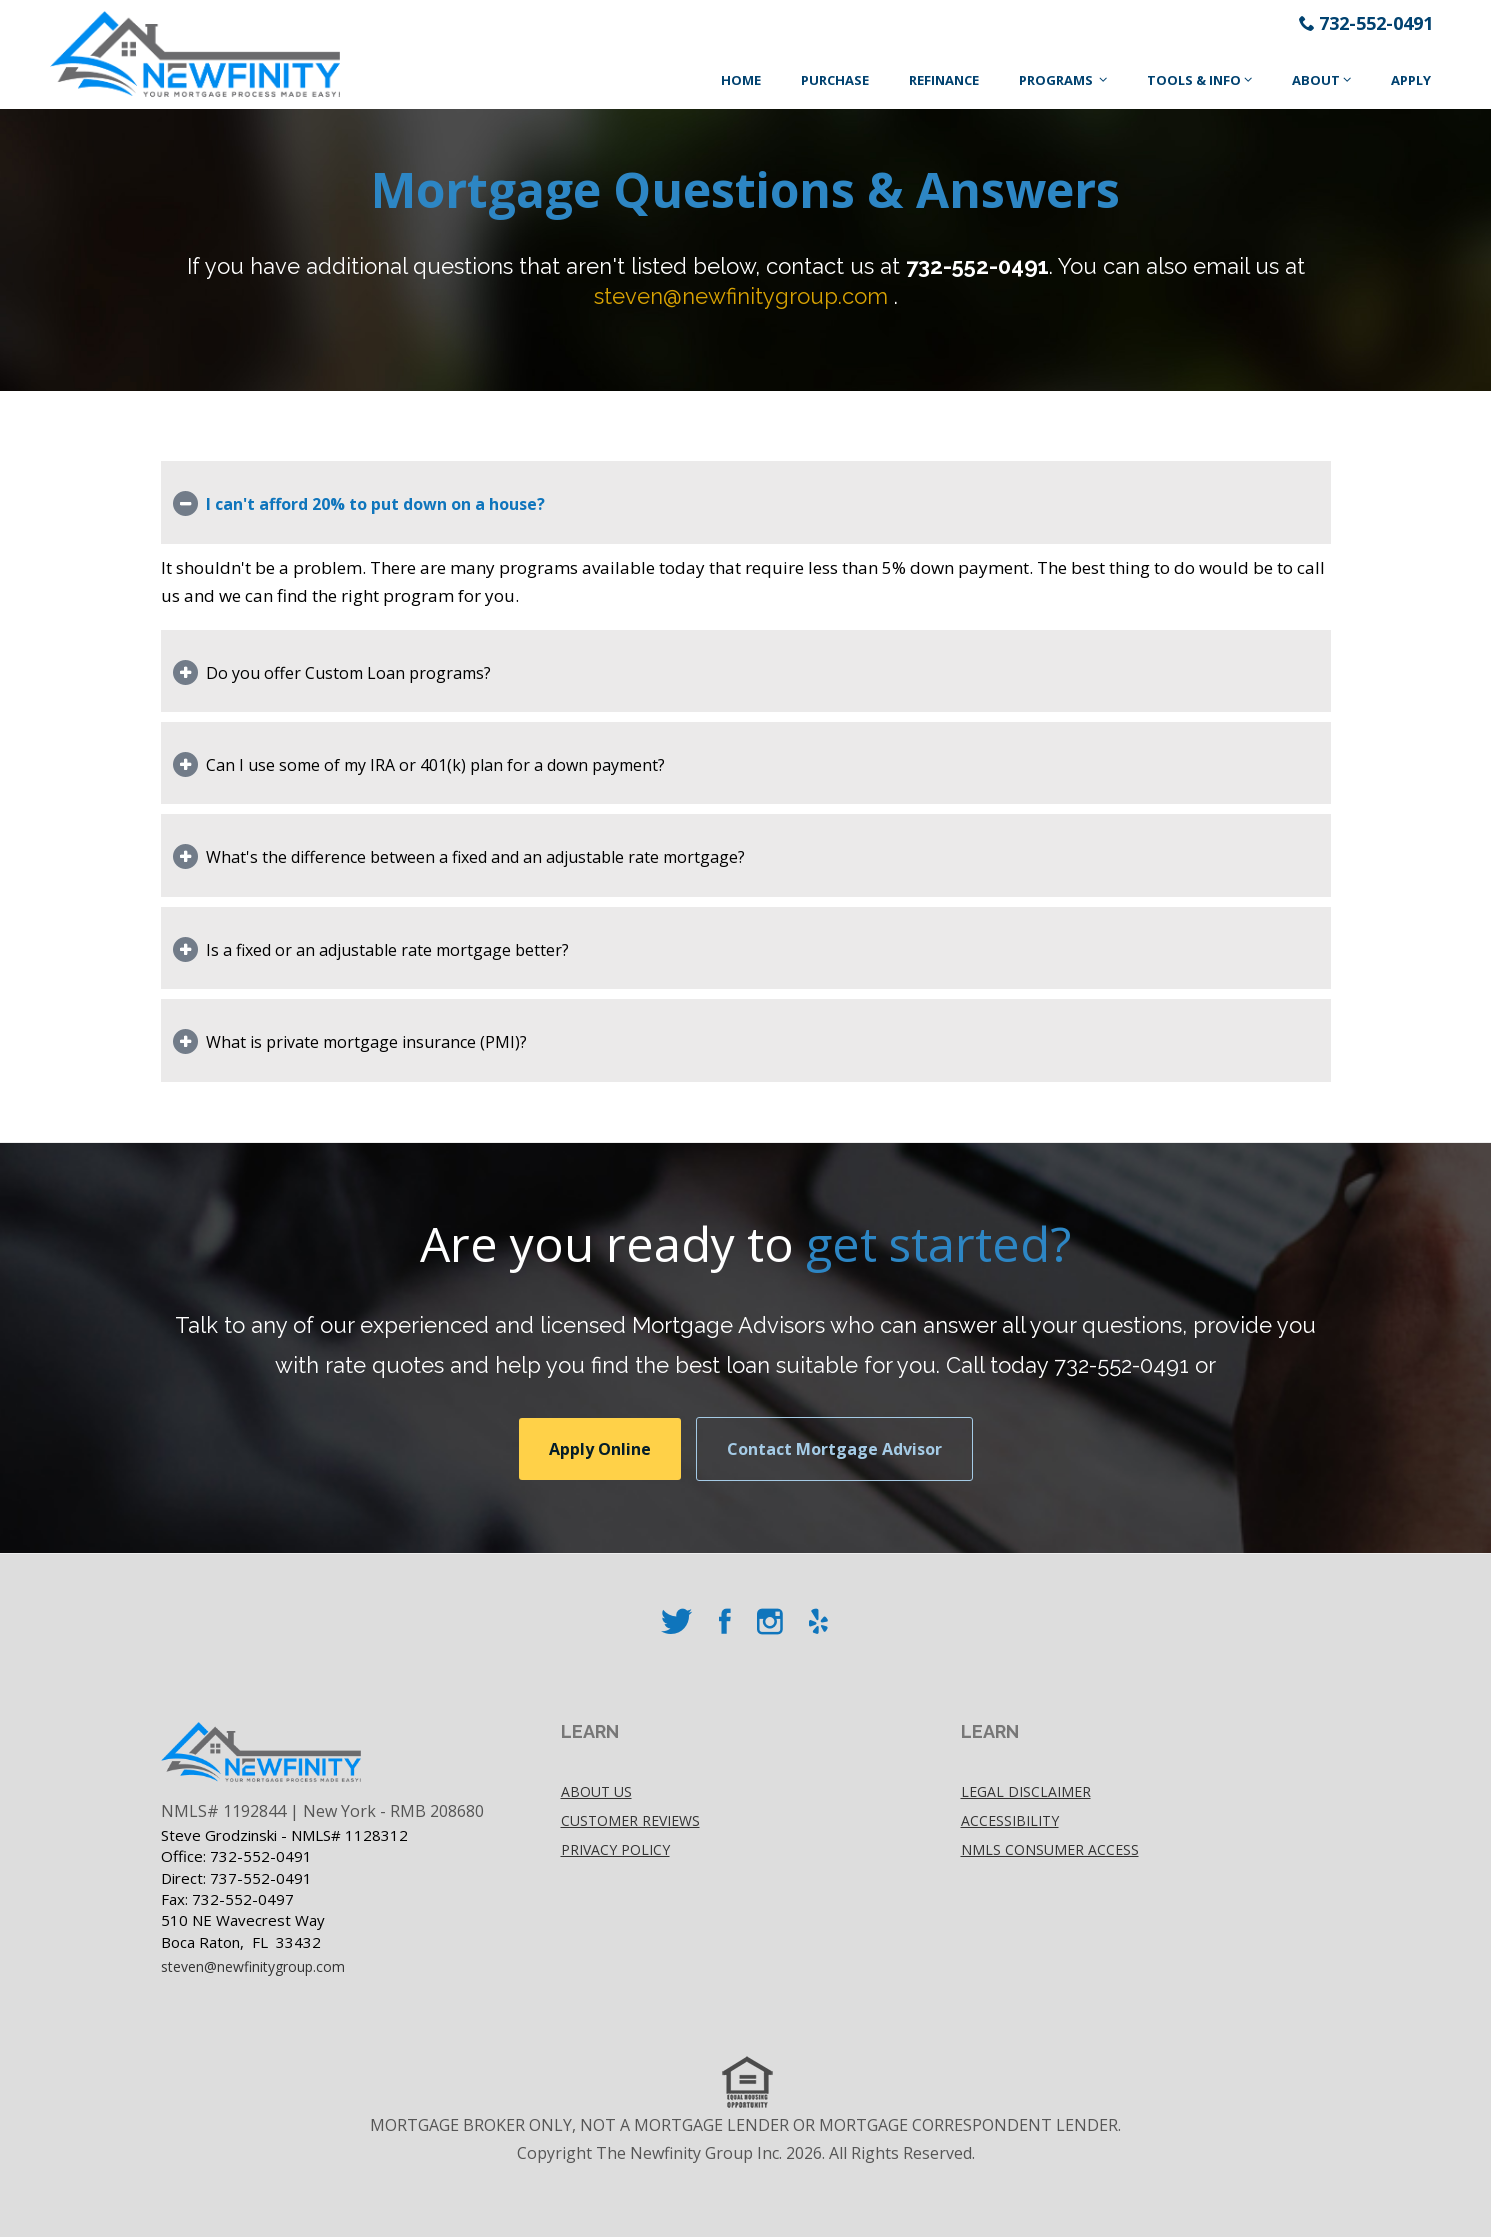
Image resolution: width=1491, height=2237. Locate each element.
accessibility (1010, 1820)
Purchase (835, 80)
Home (741, 80)
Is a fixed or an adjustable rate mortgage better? (387, 950)
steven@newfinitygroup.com (741, 296)
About (1316, 80)
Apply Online (600, 1449)
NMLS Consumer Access (1050, 1849)
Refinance (944, 80)
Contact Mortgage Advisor (834, 1449)
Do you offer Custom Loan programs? (348, 673)
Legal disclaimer (1026, 1791)
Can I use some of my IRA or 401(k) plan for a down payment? (435, 765)
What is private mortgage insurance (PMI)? (366, 1042)
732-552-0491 (1376, 23)
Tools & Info (1194, 80)
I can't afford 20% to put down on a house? (375, 504)
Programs (1057, 80)
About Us (596, 1791)
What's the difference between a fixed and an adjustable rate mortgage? (475, 857)
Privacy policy (615, 1849)
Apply (1411, 80)
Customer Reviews (630, 1820)
